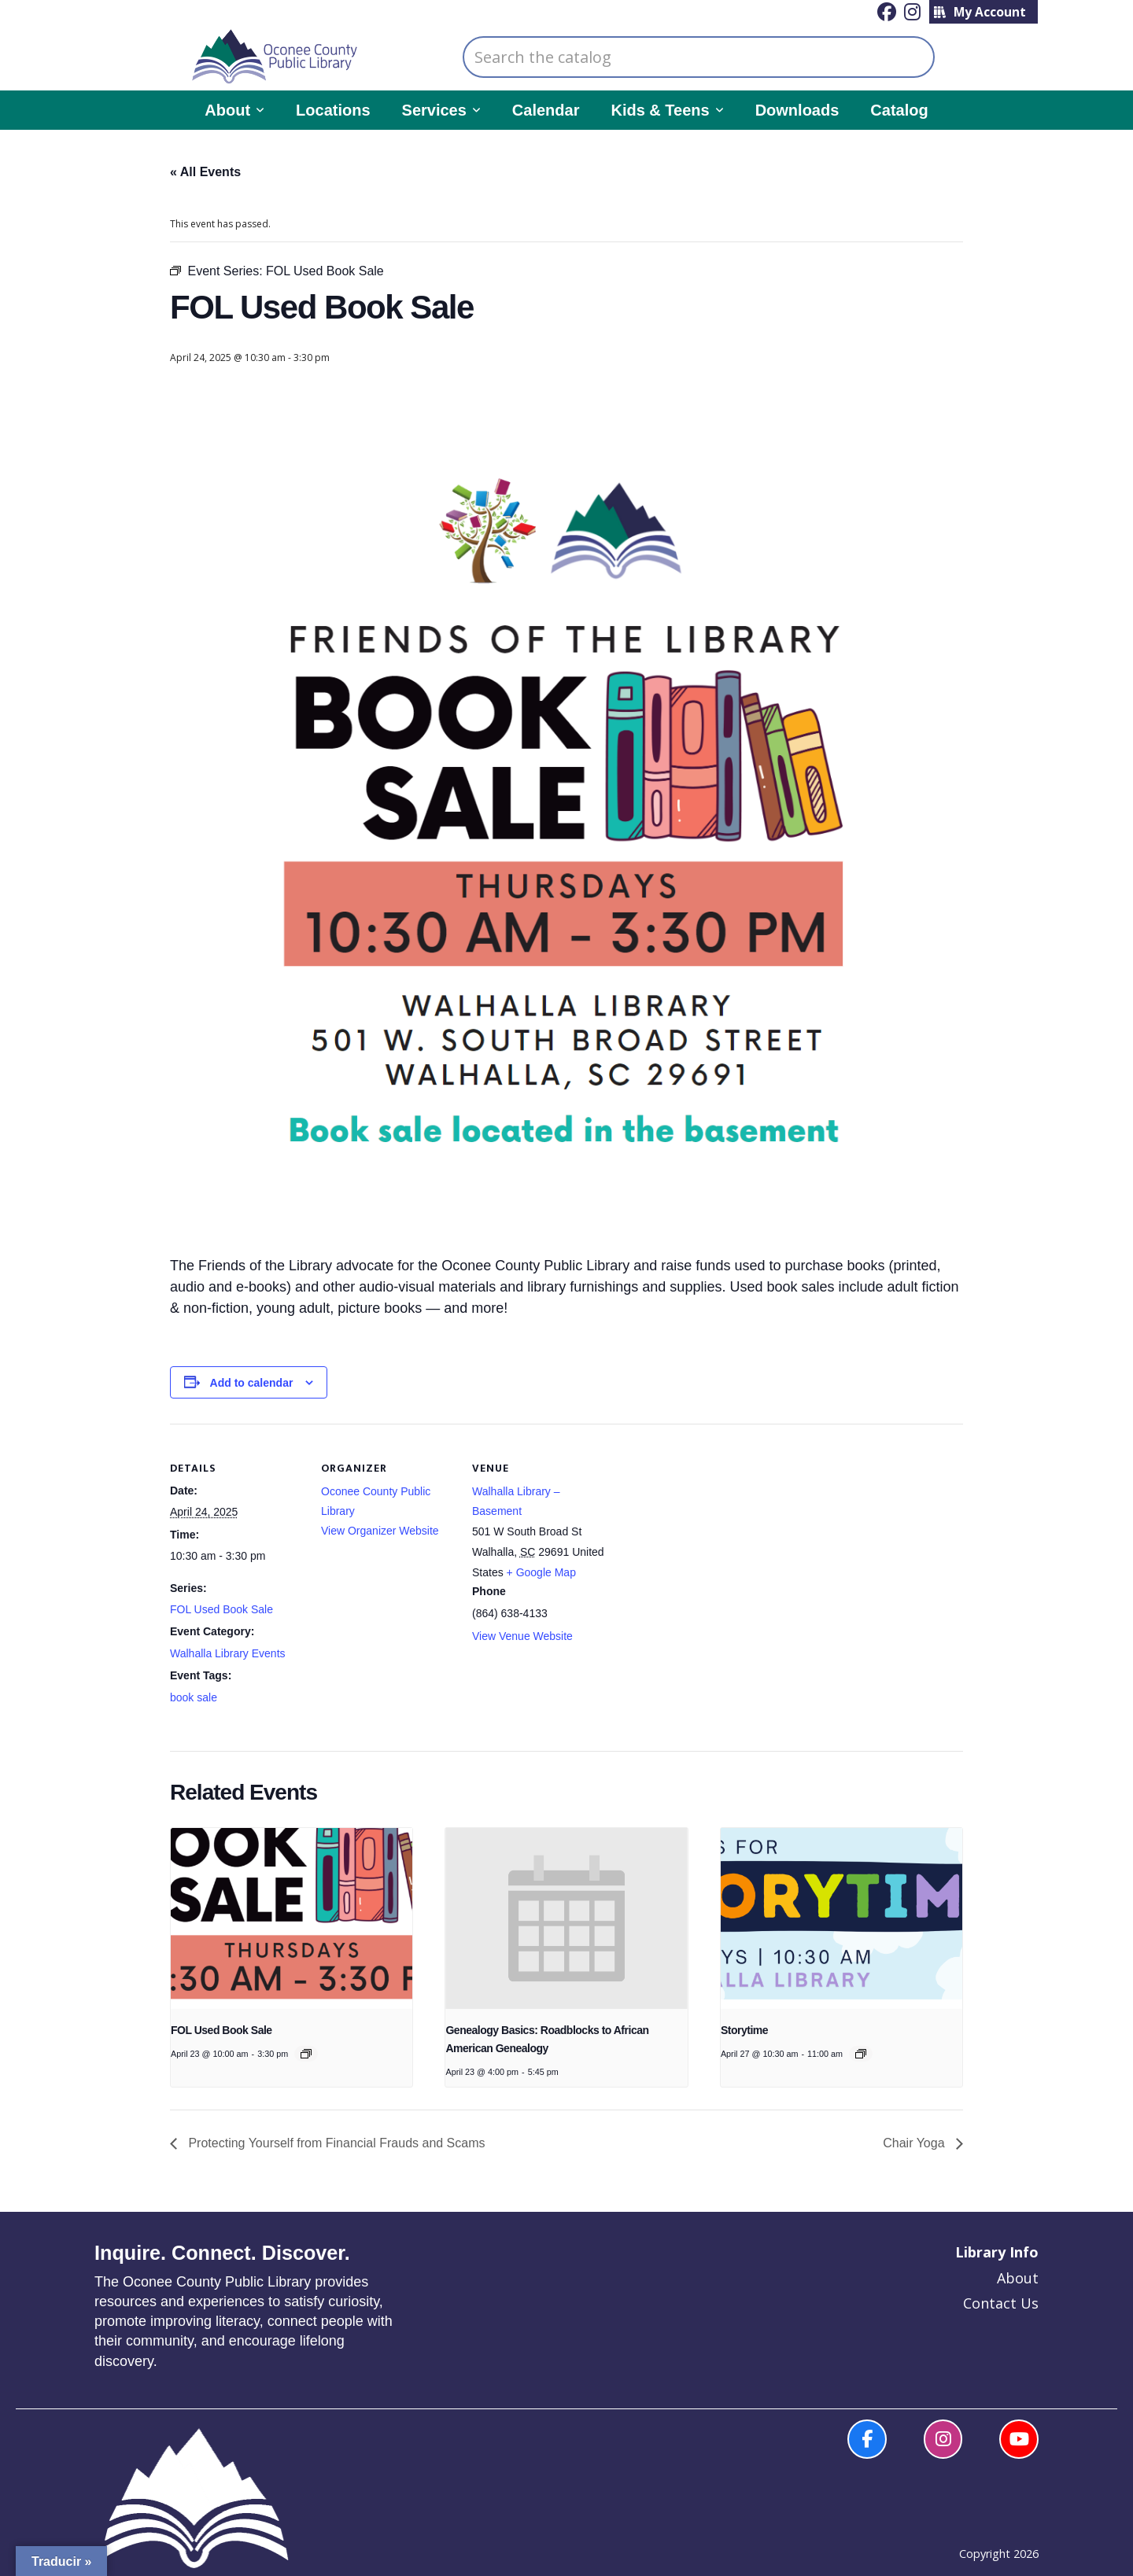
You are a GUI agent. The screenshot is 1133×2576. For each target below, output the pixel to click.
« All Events (205, 172)
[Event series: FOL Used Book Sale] (306, 2053)
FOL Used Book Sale (221, 1609)
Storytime (744, 2030)
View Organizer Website (380, 1530)
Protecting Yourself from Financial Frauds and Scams (335, 2143)
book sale (193, 1697)
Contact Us (1001, 2303)
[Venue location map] (706, 1532)
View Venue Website (522, 1636)
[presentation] (291, 1918)
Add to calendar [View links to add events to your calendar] (251, 1382)
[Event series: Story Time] (860, 2053)
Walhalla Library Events (228, 1653)
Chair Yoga (915, 2143)
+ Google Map (541, 1572)
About (1018, 2277)
